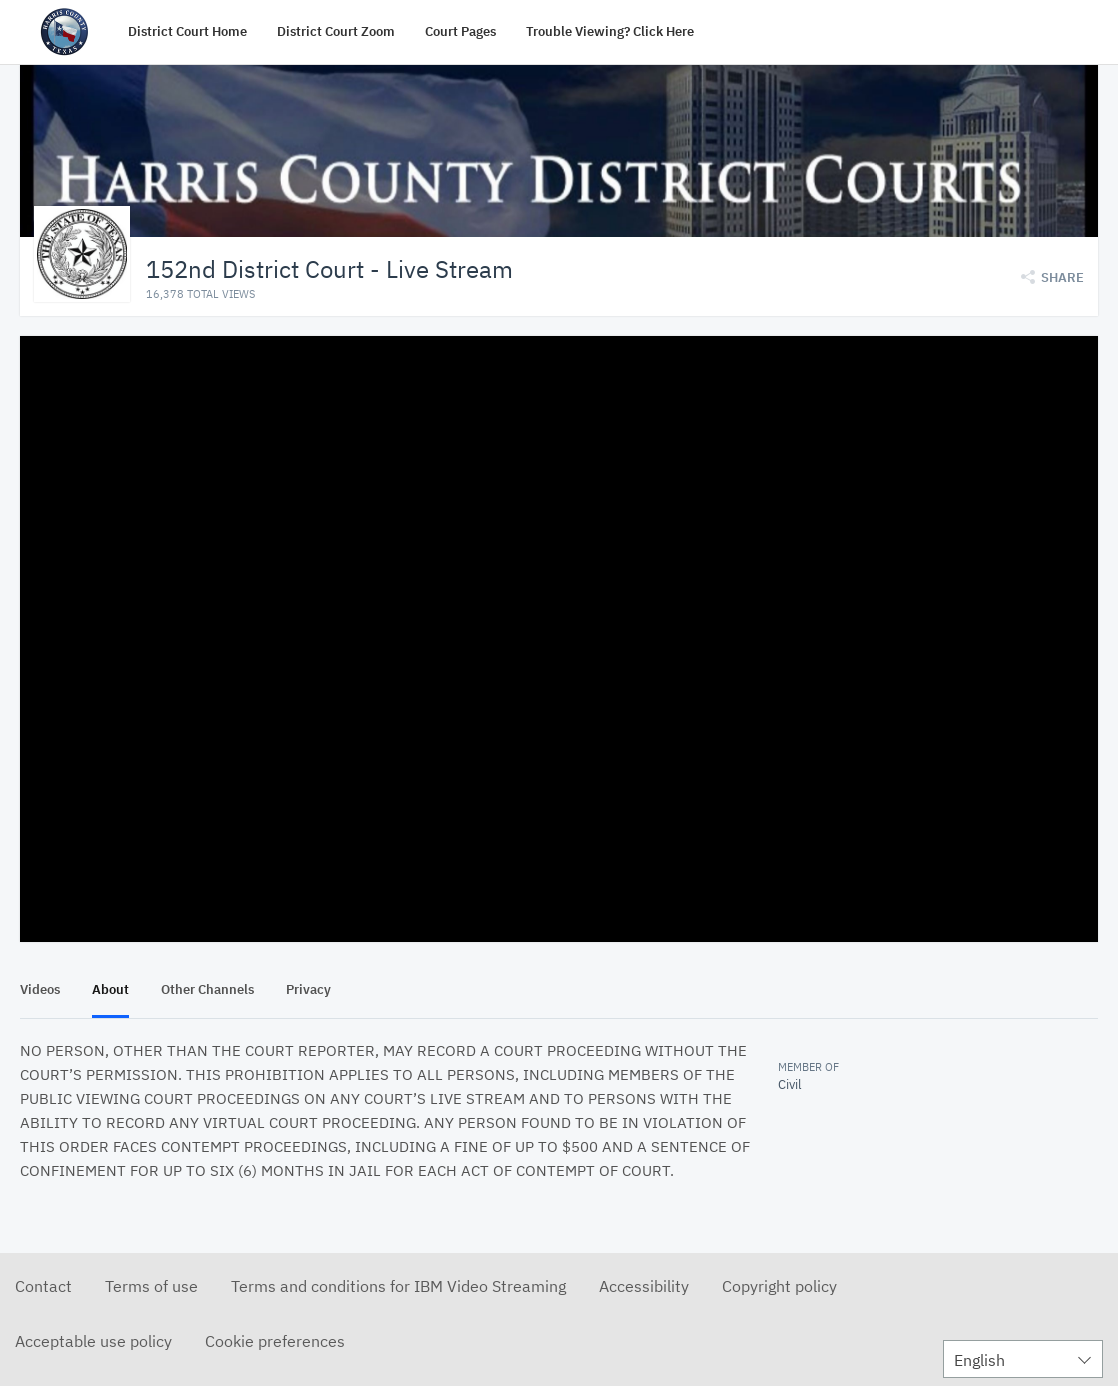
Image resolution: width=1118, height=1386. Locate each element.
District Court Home (187, 31)
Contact (43, 1285)
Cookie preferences (275, 1340)
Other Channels (207, 988)
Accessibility (644, 1285)
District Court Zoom (336, 31)
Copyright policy (779, 1285)
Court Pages (460, 31)
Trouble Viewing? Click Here (610, 31)
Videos (40, 988)
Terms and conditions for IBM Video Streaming (398, 1285)
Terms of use (151, 1285)
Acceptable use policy (93, 1340)
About (110, 988)
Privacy (308, 988)
